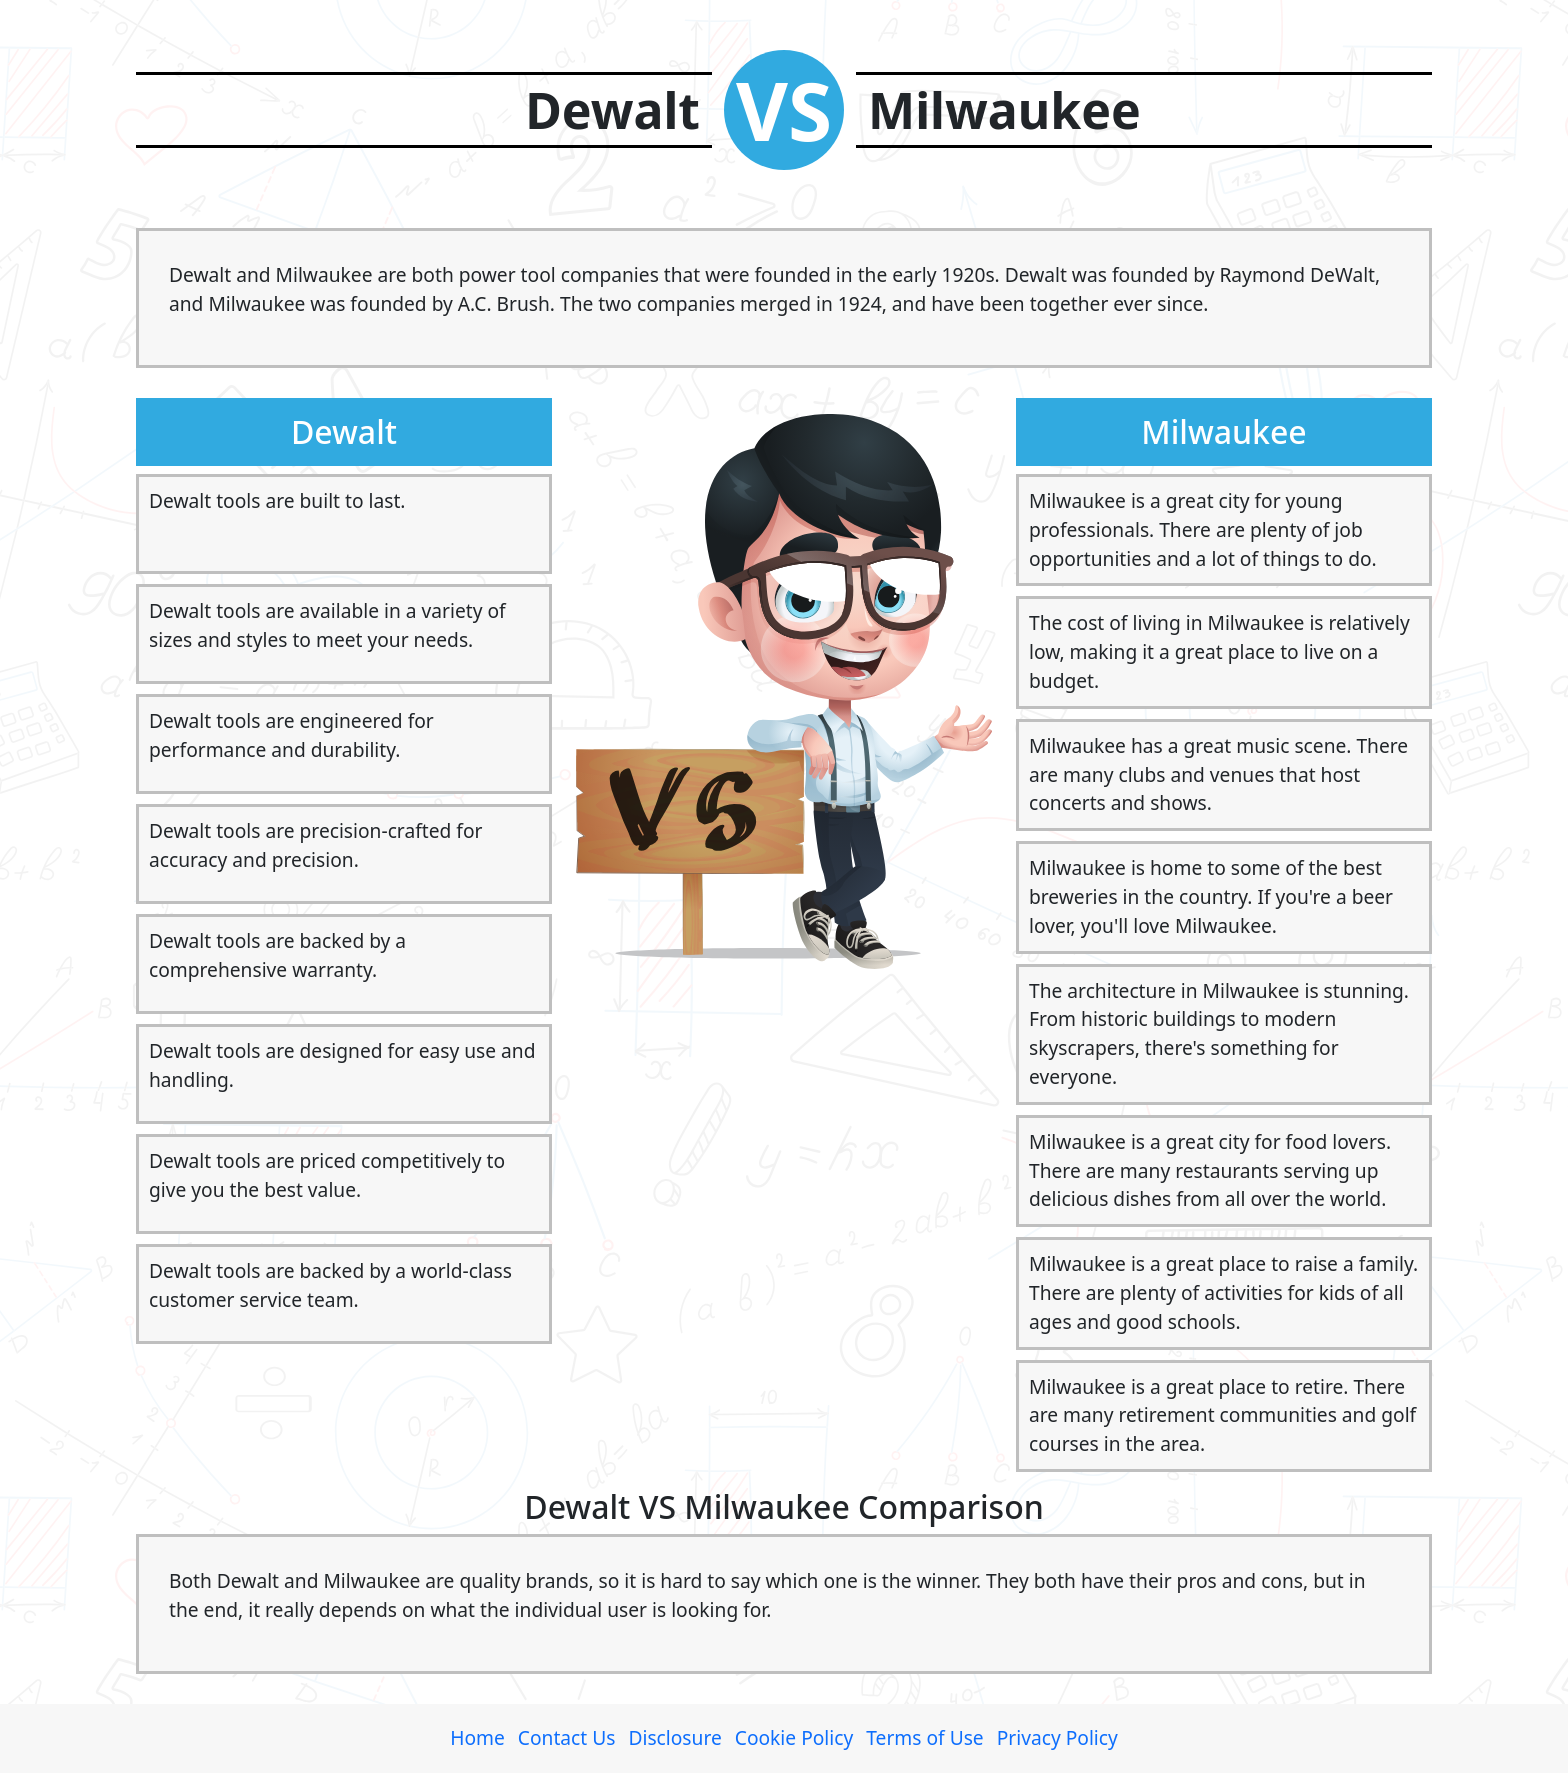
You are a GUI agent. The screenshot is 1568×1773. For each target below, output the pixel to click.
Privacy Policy (1057, 1737)
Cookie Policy (794, 1737)
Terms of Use (924, 1737)
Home (477, 1737)
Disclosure (674, 1737)
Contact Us (567, 1737)
